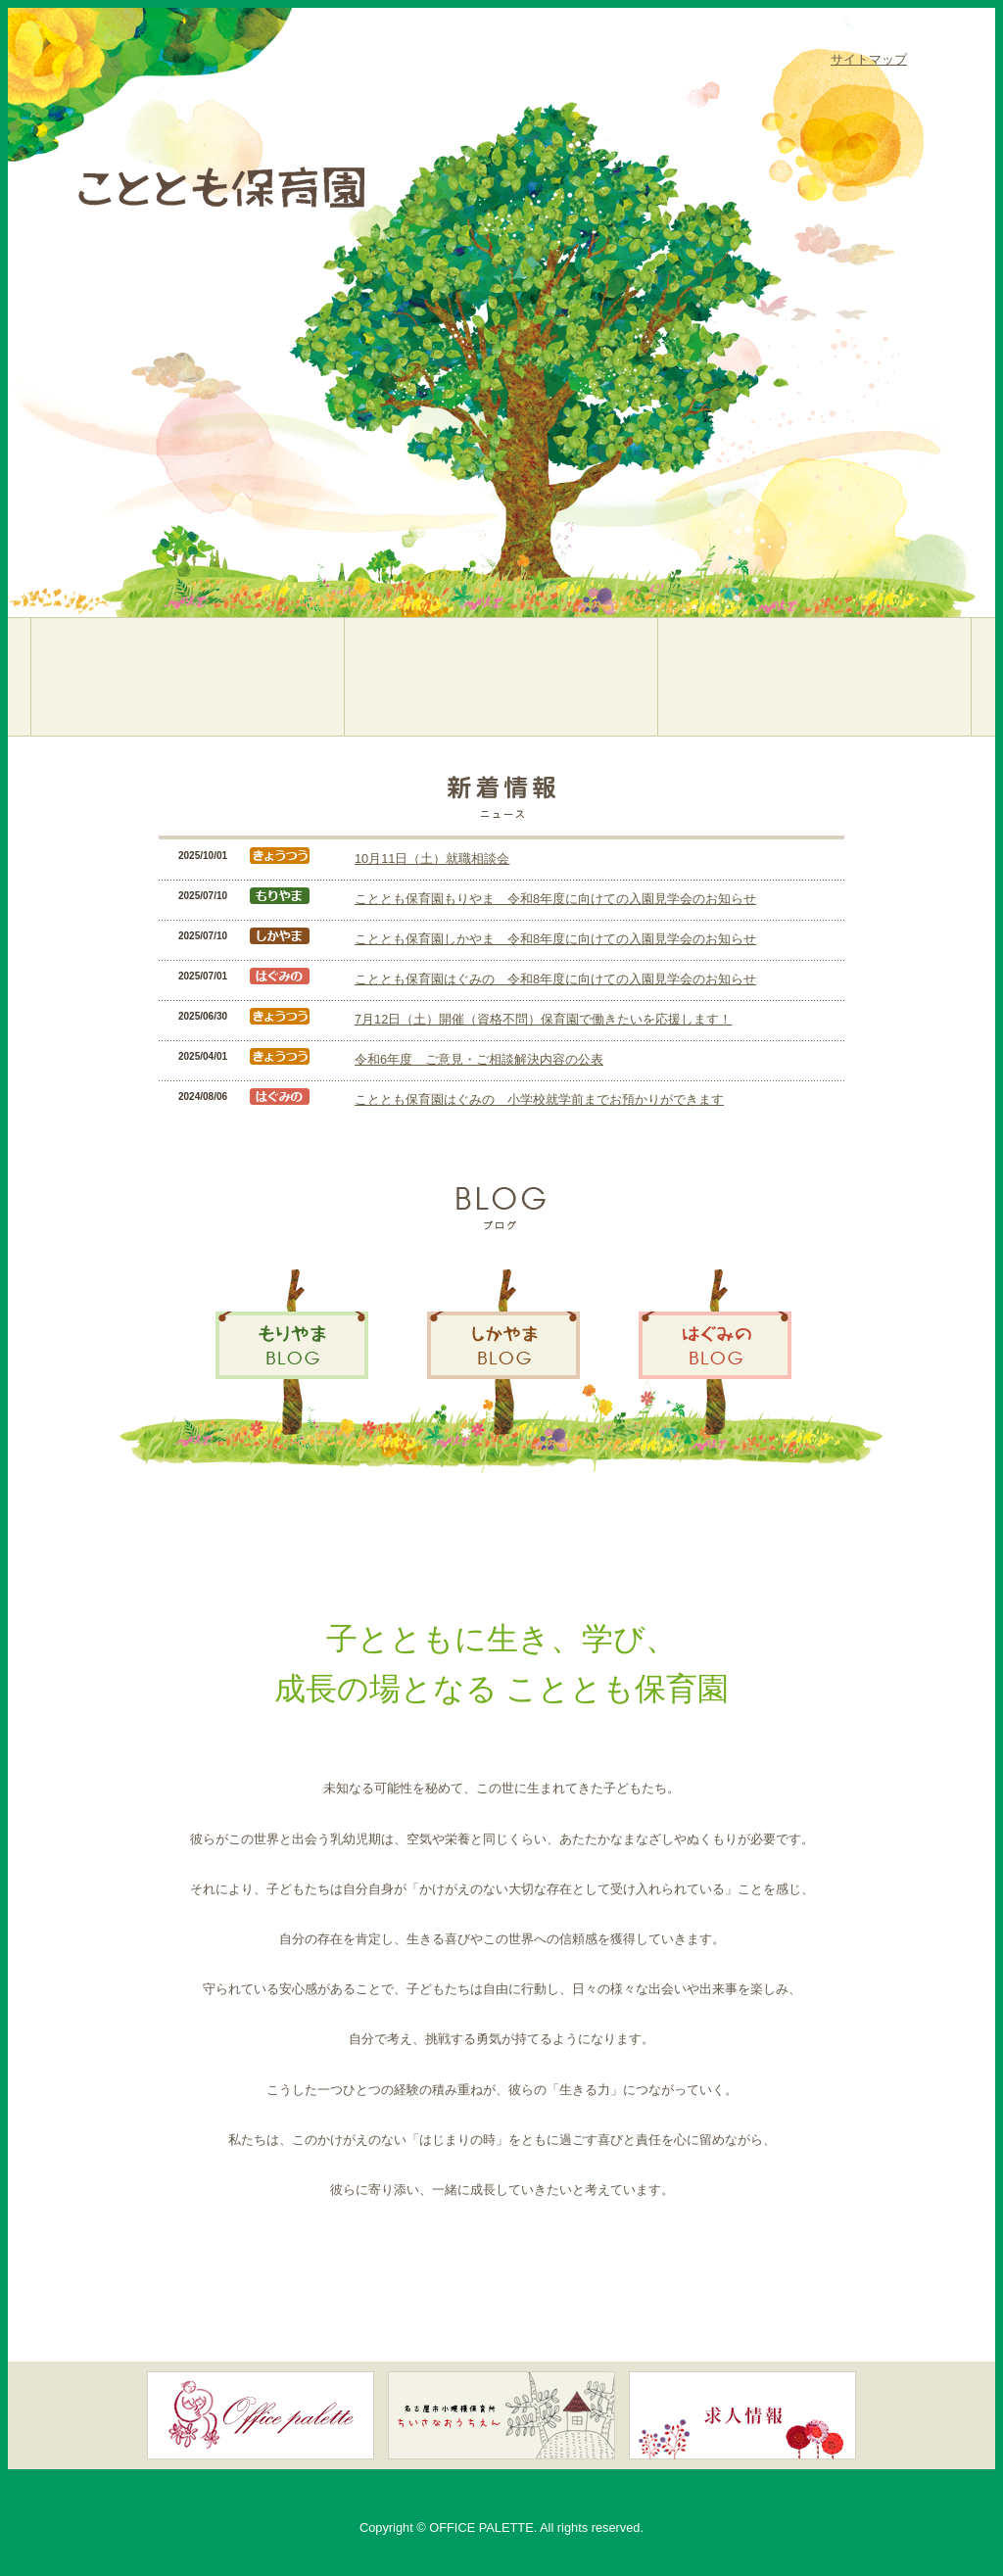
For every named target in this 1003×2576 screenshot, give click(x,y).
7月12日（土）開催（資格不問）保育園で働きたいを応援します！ (543, 1019)
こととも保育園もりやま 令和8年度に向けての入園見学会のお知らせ (555, 898)
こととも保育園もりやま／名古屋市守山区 (187, 677)
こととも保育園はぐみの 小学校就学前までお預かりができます (539, 1099)
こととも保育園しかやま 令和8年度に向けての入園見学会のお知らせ (555, 938)
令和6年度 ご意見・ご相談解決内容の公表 (479, 1059)
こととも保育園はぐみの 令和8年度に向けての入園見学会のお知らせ (555, 979)
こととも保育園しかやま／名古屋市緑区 (501, 677)
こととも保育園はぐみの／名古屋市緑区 (814, 677)
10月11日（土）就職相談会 (432, 858)
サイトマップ (869, 59)
